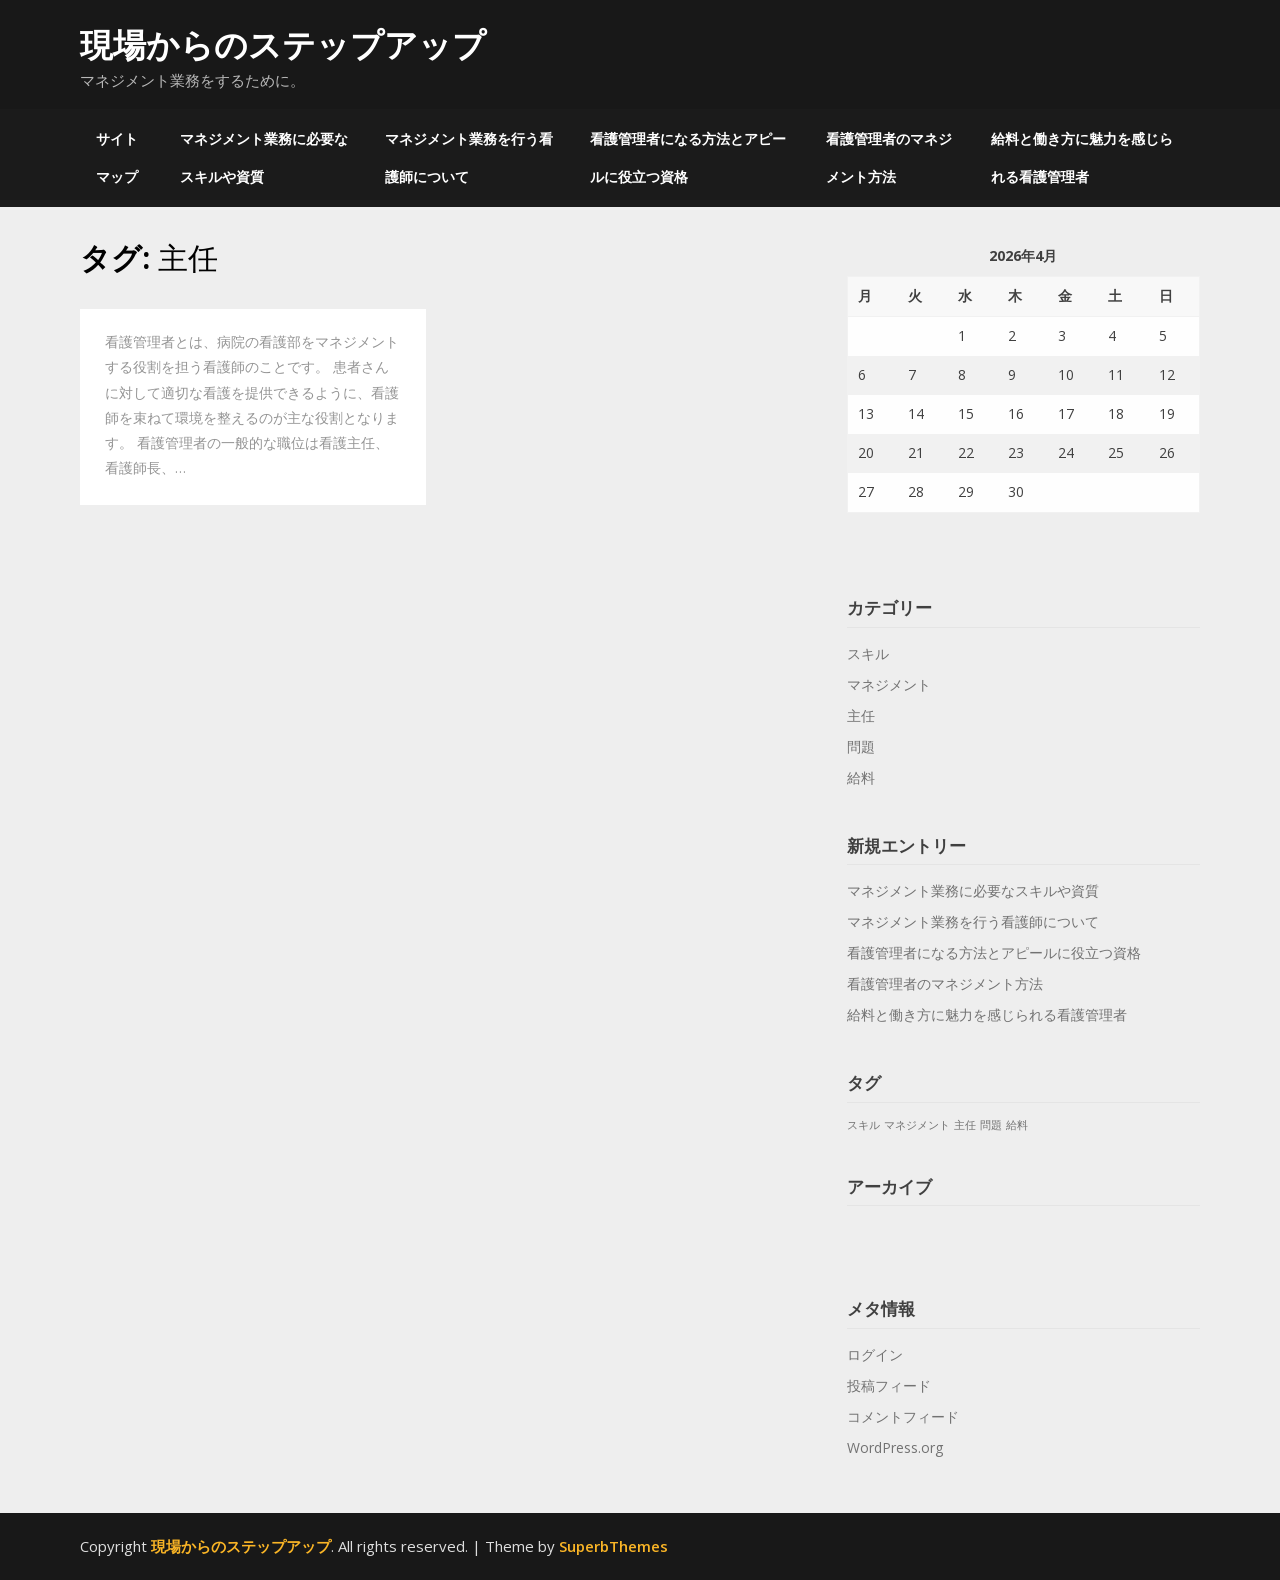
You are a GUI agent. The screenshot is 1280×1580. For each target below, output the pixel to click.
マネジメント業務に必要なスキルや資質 (264, 157)
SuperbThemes (613, 1546)
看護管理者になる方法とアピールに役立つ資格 (688, 157)
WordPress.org (895, 1447)
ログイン (875, 1354)
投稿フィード (889, 1385)
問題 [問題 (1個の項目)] (991, 1125)
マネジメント (889, 684)
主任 (861, 715)
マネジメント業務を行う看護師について (469, 157)
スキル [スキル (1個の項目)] (863, 1125)
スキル (868, 653)
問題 (861, 746)
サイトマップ (117, 157)
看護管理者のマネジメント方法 (889, 157)
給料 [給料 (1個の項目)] (1017, 1125)
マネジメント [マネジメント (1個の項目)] (917, 1125)
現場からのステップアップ (283, 44)
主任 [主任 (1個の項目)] (965, 1125)
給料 (861, 777)
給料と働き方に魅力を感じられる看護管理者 (1082, 157)
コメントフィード (903, 1416)
